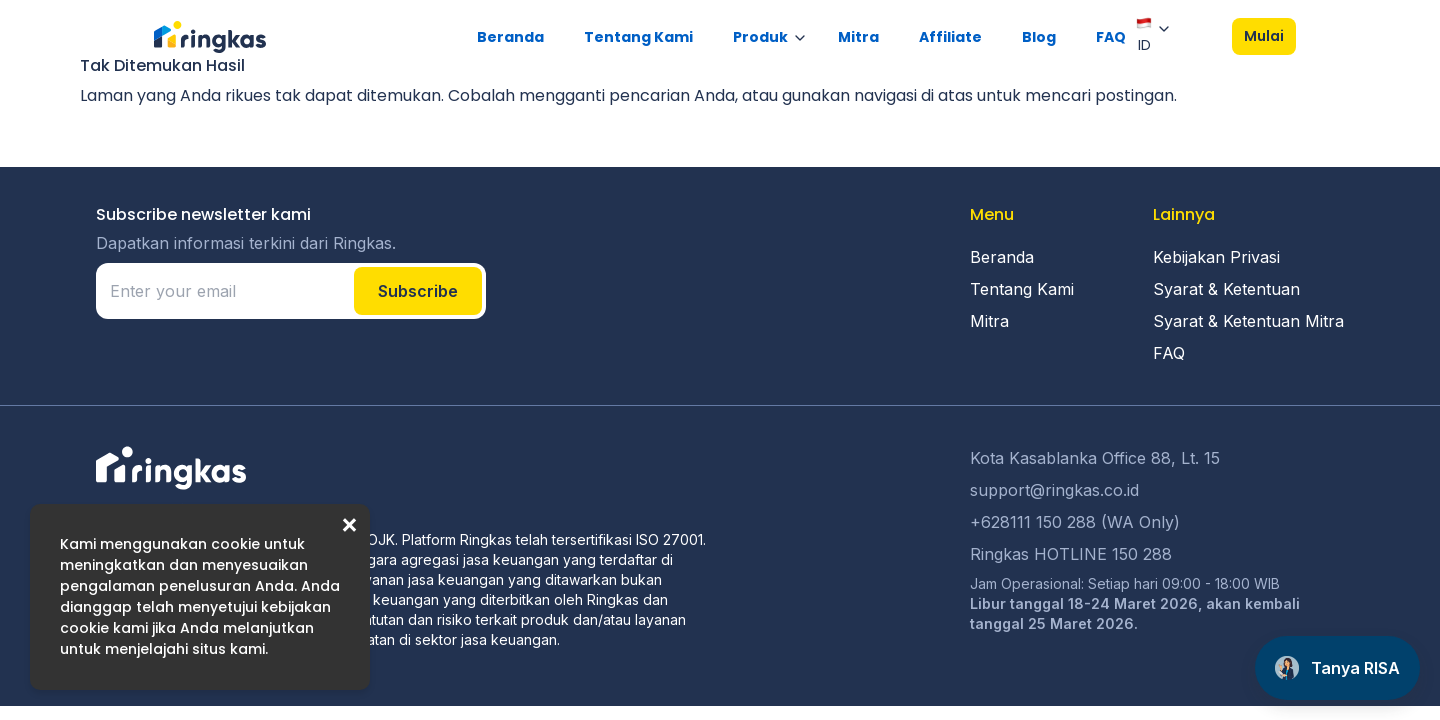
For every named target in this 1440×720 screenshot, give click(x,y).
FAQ (1111, 37)
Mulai (1264, 36)
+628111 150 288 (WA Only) (1075, 522)
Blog (1039, 37)
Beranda (510, 37)
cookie (235, 544)
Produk (760, 37)
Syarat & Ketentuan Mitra (1248, 321)
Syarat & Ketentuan (1226, 289)
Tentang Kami (638, 37)
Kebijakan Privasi (1216, 257)
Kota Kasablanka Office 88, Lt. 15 (1095, 458)
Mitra (858, 37)
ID (1144, 35)
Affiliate (950, 37)
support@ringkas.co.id (1054, 490)
